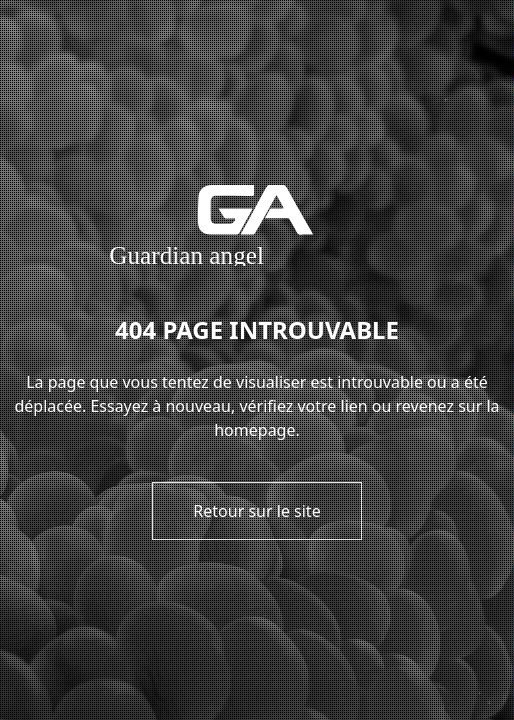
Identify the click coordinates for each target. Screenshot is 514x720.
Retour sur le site (256, 511)
